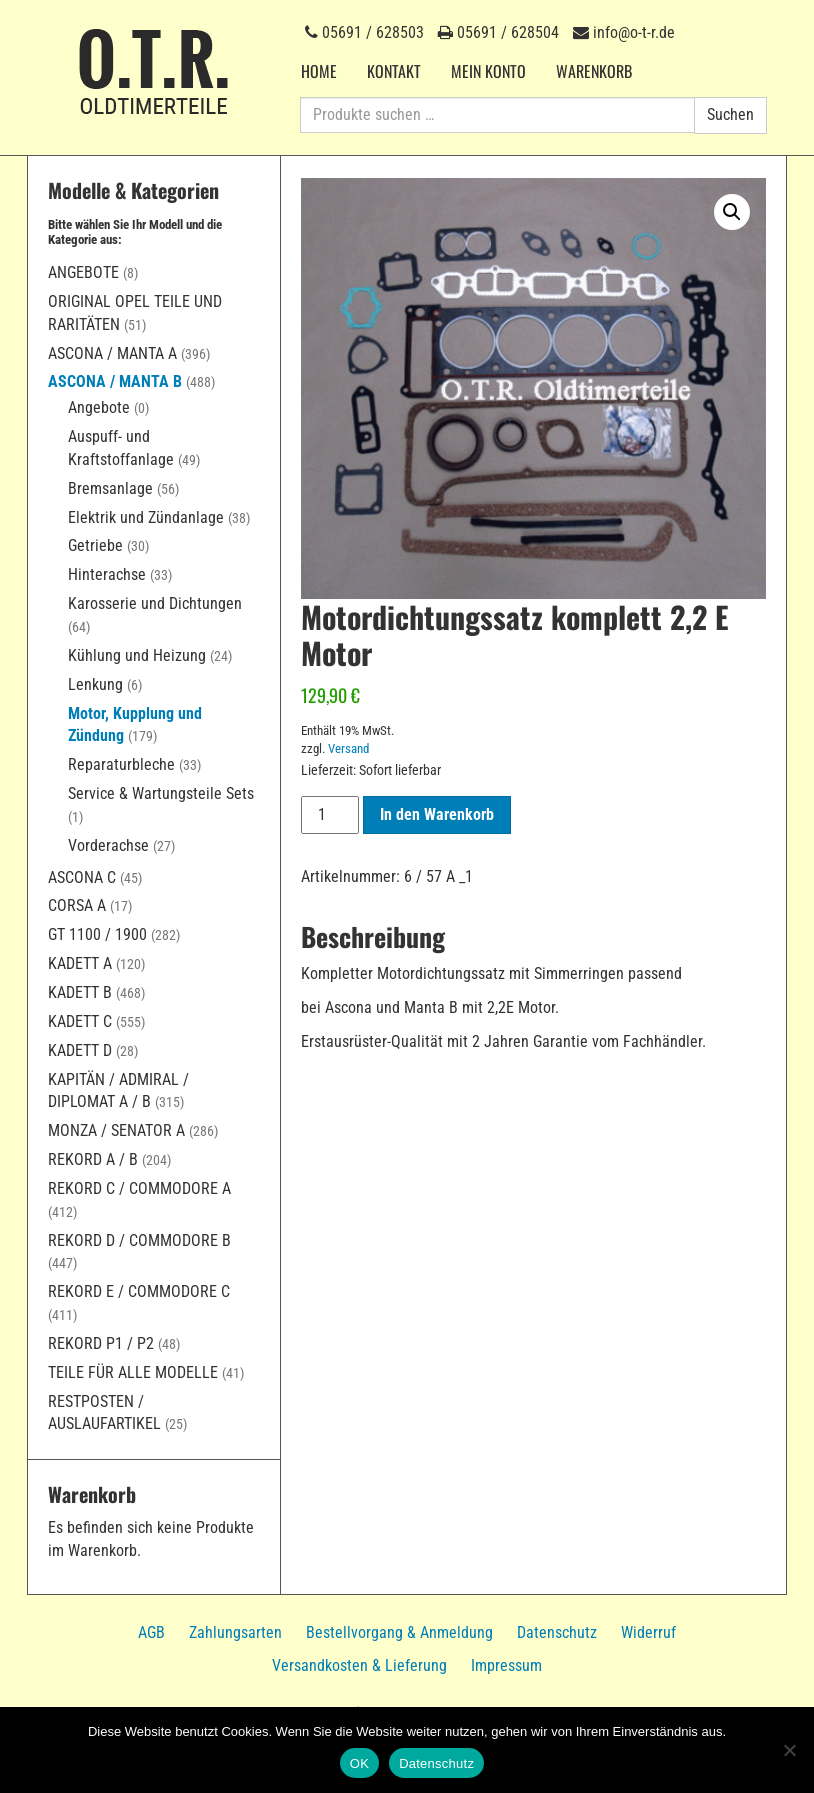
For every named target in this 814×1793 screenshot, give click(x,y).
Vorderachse (108, 845)
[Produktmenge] (330, 815)
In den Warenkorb (437, 814)
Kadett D (80, 1050)
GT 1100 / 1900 (97, 934)
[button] (732, 212)
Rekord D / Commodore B (139, 1240)
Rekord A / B (93, 1159)
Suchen (730, 114)
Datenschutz (557, 1632)
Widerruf (648, 1632)
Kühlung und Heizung (137, 655)
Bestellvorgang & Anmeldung (399, 1632)
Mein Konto (488, 71)
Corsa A (77, 905)
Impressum (506, 1665)
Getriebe (95, 545)
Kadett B (80, 992)
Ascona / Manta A (112, 353)
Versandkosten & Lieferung (359, 1665)
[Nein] (789, 1750)
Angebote (83, 272)
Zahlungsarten (235, 1632)
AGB (151, 1632)
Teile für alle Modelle (133, 1372)
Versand (348, 748)
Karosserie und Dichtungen (155, 603)
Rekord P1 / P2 (101, 1343)
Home (319, 71)
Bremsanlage (110, 488)
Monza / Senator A (116, 1130)
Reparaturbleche (121, 764)
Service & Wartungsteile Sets (161, 793)
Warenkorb (594, 71)
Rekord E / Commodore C (139, 1291)
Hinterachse (107, 574)
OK (359, 1763)
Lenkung (95, 684)
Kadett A (80, 963)
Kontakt (394, 71)
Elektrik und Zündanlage (146, 517)
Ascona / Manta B (115, 381)
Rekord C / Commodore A (139, 1188)
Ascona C (82, 877)
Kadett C (80, 1021)
